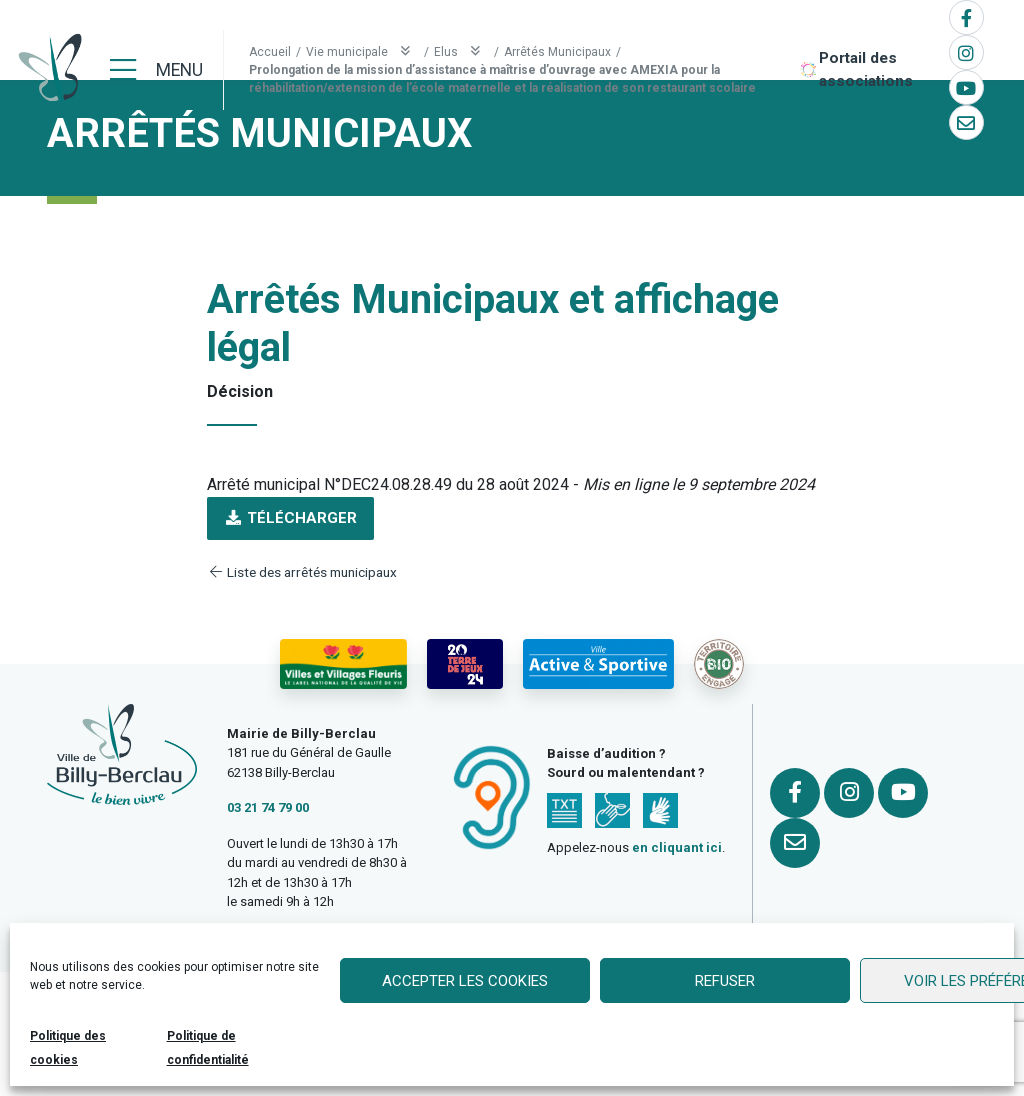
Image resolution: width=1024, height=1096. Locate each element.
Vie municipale (362, 51)
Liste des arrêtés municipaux (302, 572)
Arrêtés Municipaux (557, 52)
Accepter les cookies (465, 981)
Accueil (270, 52)
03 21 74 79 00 (268, 807)
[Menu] (156, 70)
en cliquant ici (677, 847)
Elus (461, 51)
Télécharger (290, 518)
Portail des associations (866, 69)
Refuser (725, 981)
